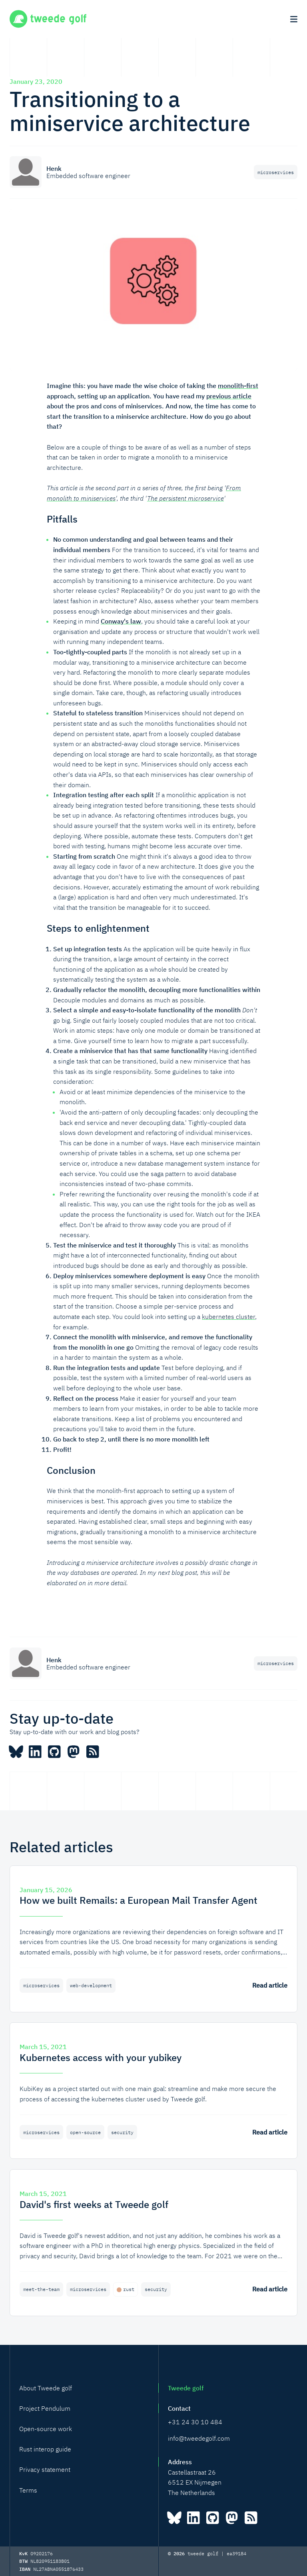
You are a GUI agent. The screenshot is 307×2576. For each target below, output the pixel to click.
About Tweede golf (45, 2388)
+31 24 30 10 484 (195, 2422)
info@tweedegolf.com (199, 2438)
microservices (275, 172)
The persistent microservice (183, 498)
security (124, 2132)
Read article (269, 1985)
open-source (87, 2132)
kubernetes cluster (228, 1317)
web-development (92, 1985)
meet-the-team (42, 2289)
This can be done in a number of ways (113, 1143)
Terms (28, 2490)
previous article (228, 396)
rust (128, 2289)
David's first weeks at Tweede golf (94, 2204)
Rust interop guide (45, 2449)
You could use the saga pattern (142, 1174)
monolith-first (238, 386)
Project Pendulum (44, 2408)
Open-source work (45, 2429)
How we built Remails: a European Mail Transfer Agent (138, 1900)
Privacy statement (44, 2469)
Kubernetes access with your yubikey (100, 2057)
